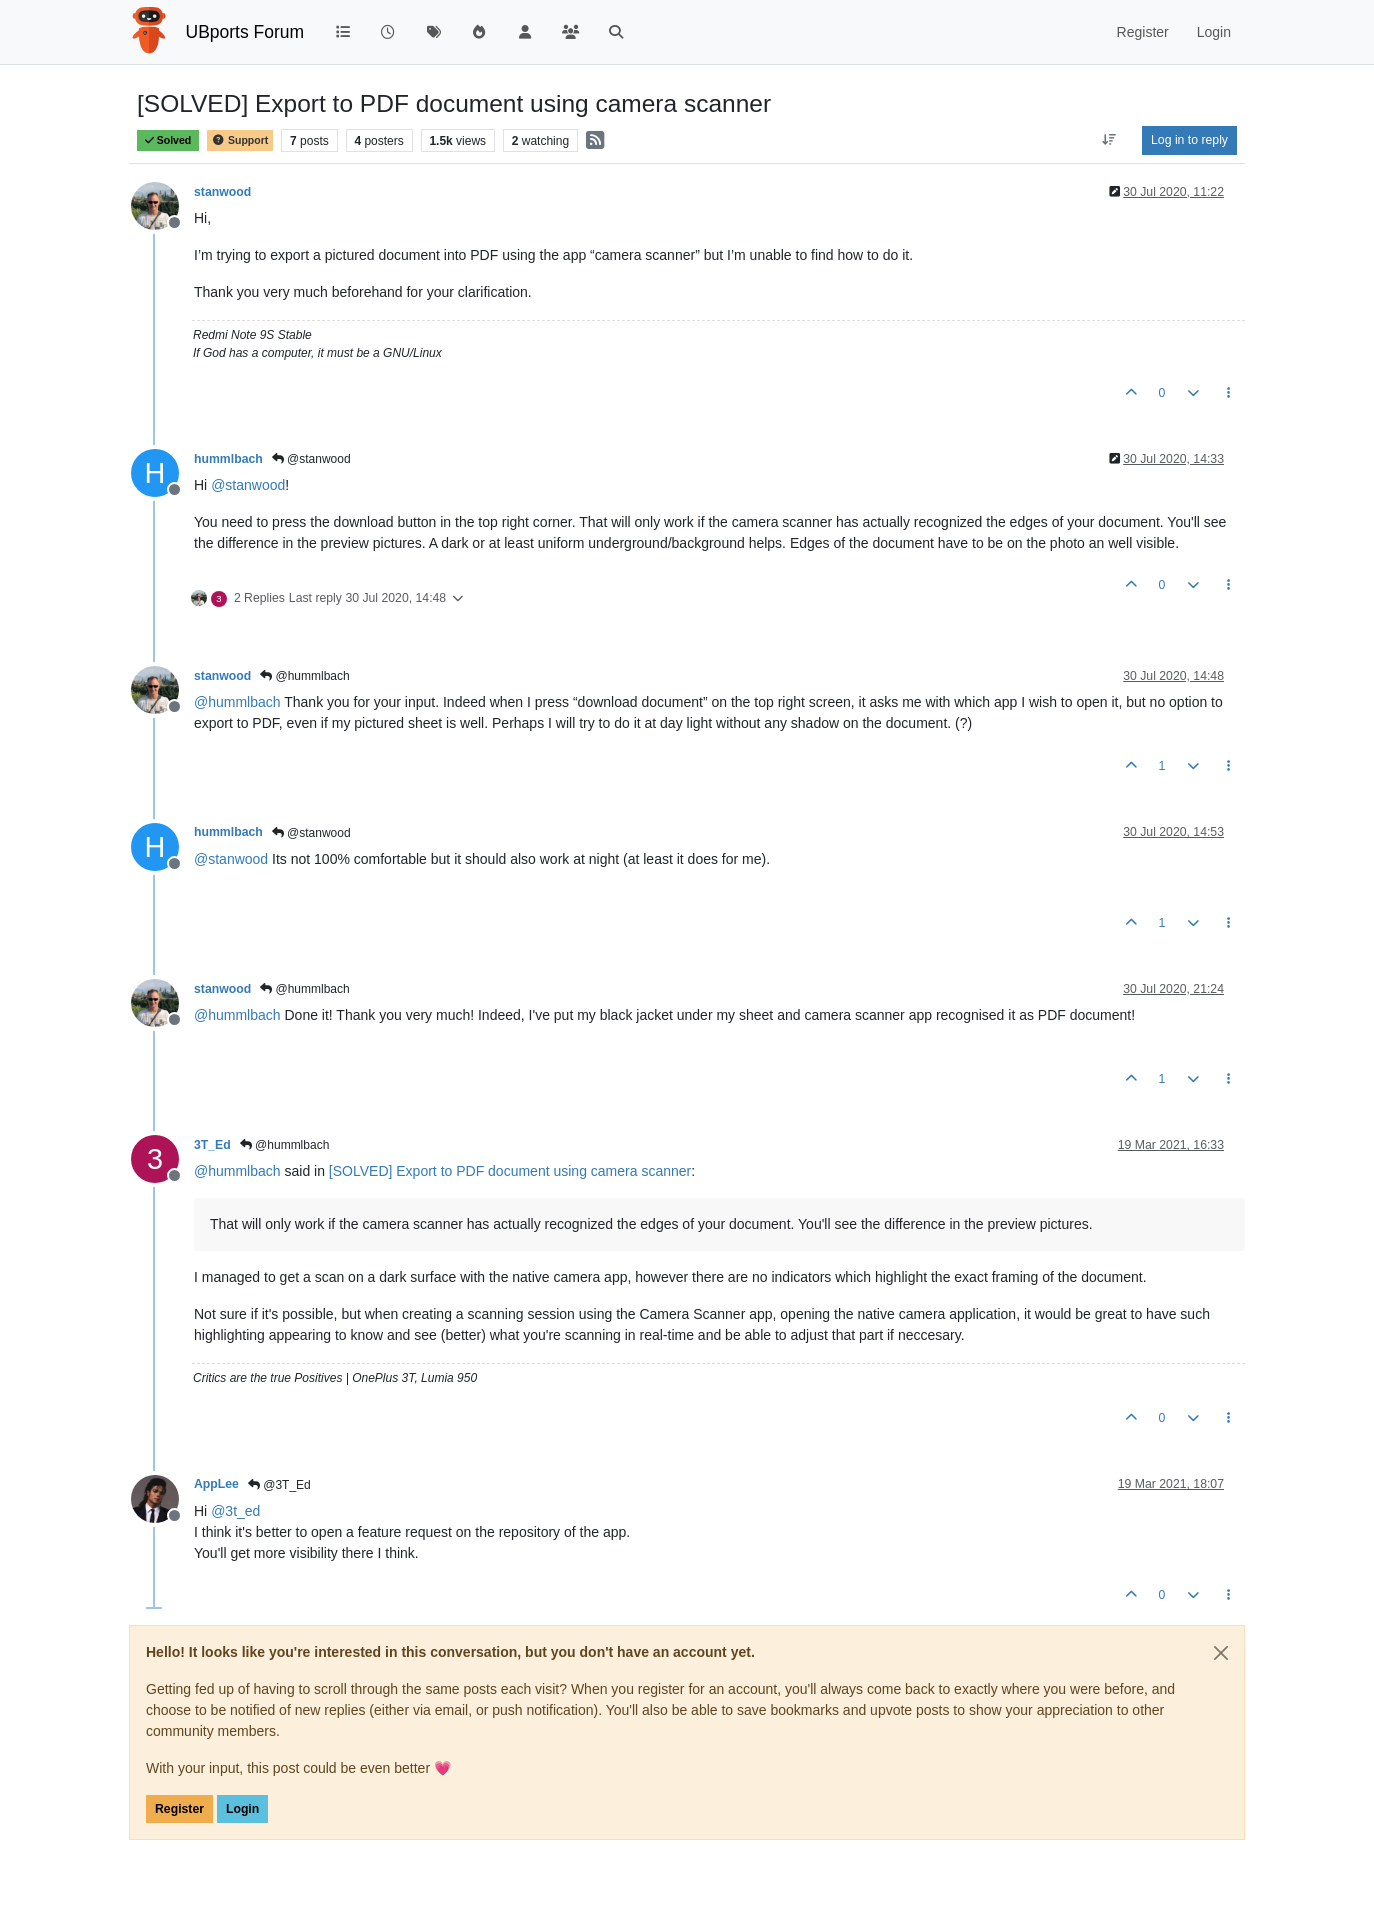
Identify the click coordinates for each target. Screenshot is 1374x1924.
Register (179, 1809)
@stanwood (311, 459)
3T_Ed (212, 1145)
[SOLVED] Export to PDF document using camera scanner (510, 1171)
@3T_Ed (279, 1485)
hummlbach (228, 459)
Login (242, 1809)
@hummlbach (305, 676)
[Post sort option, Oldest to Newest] (1109, 140)
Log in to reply (1189, 140)
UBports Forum (245, 32)
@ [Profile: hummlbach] (237, 702)
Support (240, 140)
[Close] (1221, 1653)
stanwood (222, 192)
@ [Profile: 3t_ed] (235, 1511)
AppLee (216, 1484)
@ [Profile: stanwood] (248, 485)
